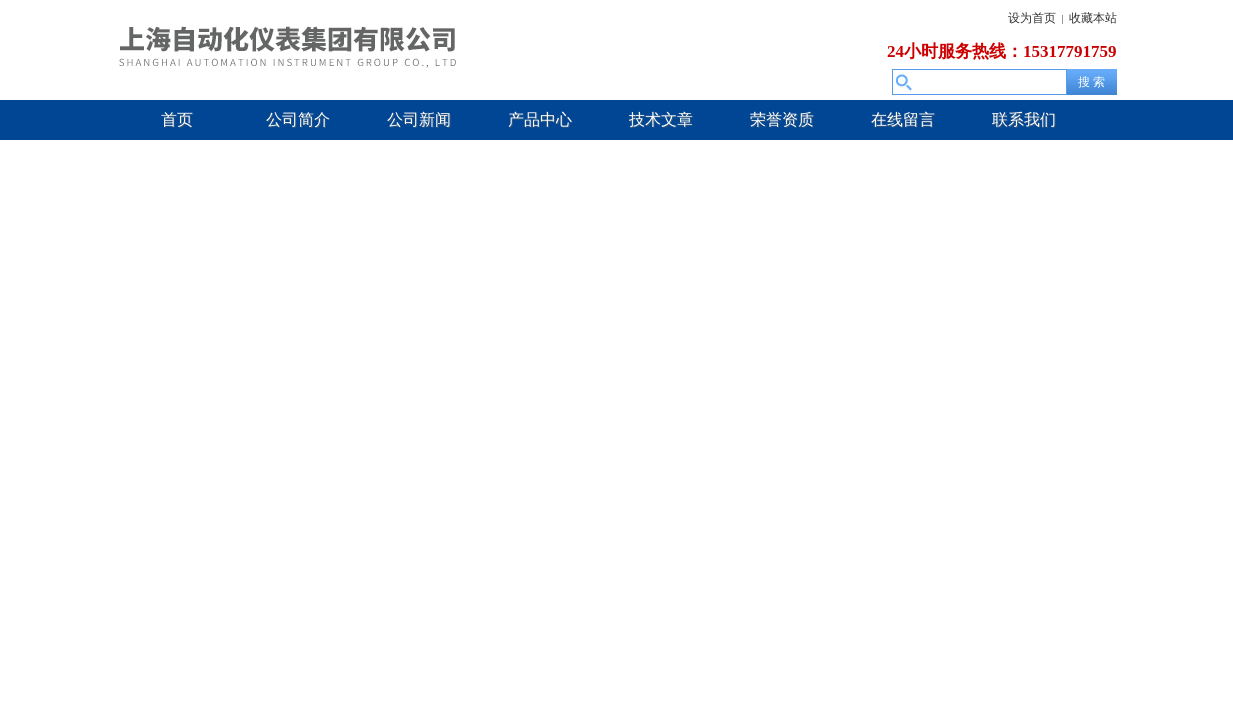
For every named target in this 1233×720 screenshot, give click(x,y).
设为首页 (1032, 18)
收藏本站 (1093, 18)
